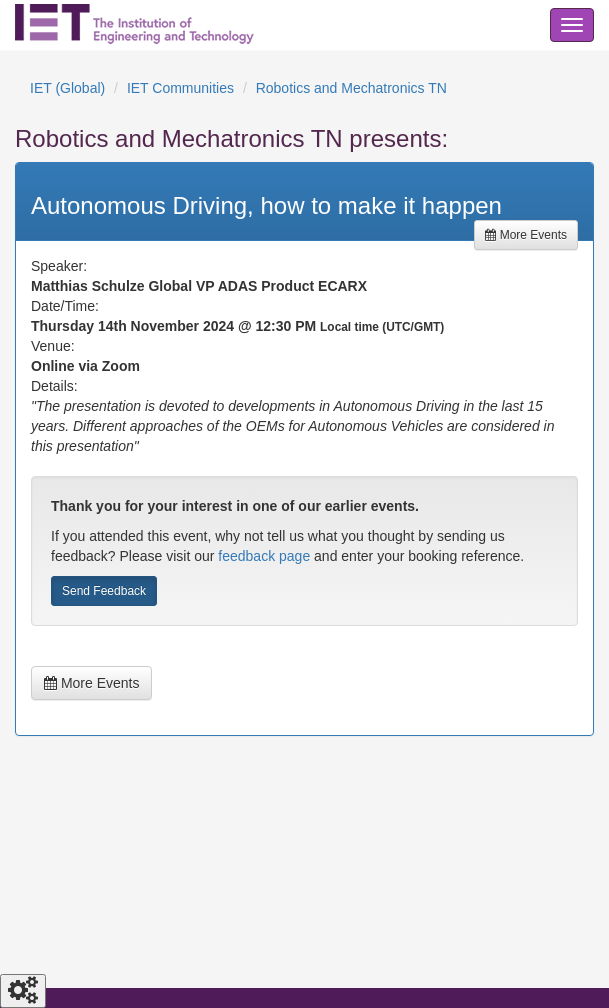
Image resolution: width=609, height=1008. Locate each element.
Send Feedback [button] (104, 591)
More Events (526, 235)
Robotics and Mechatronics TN (351, 88)
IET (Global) (67, 88)
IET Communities (180, 88)
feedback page (264, 556)
